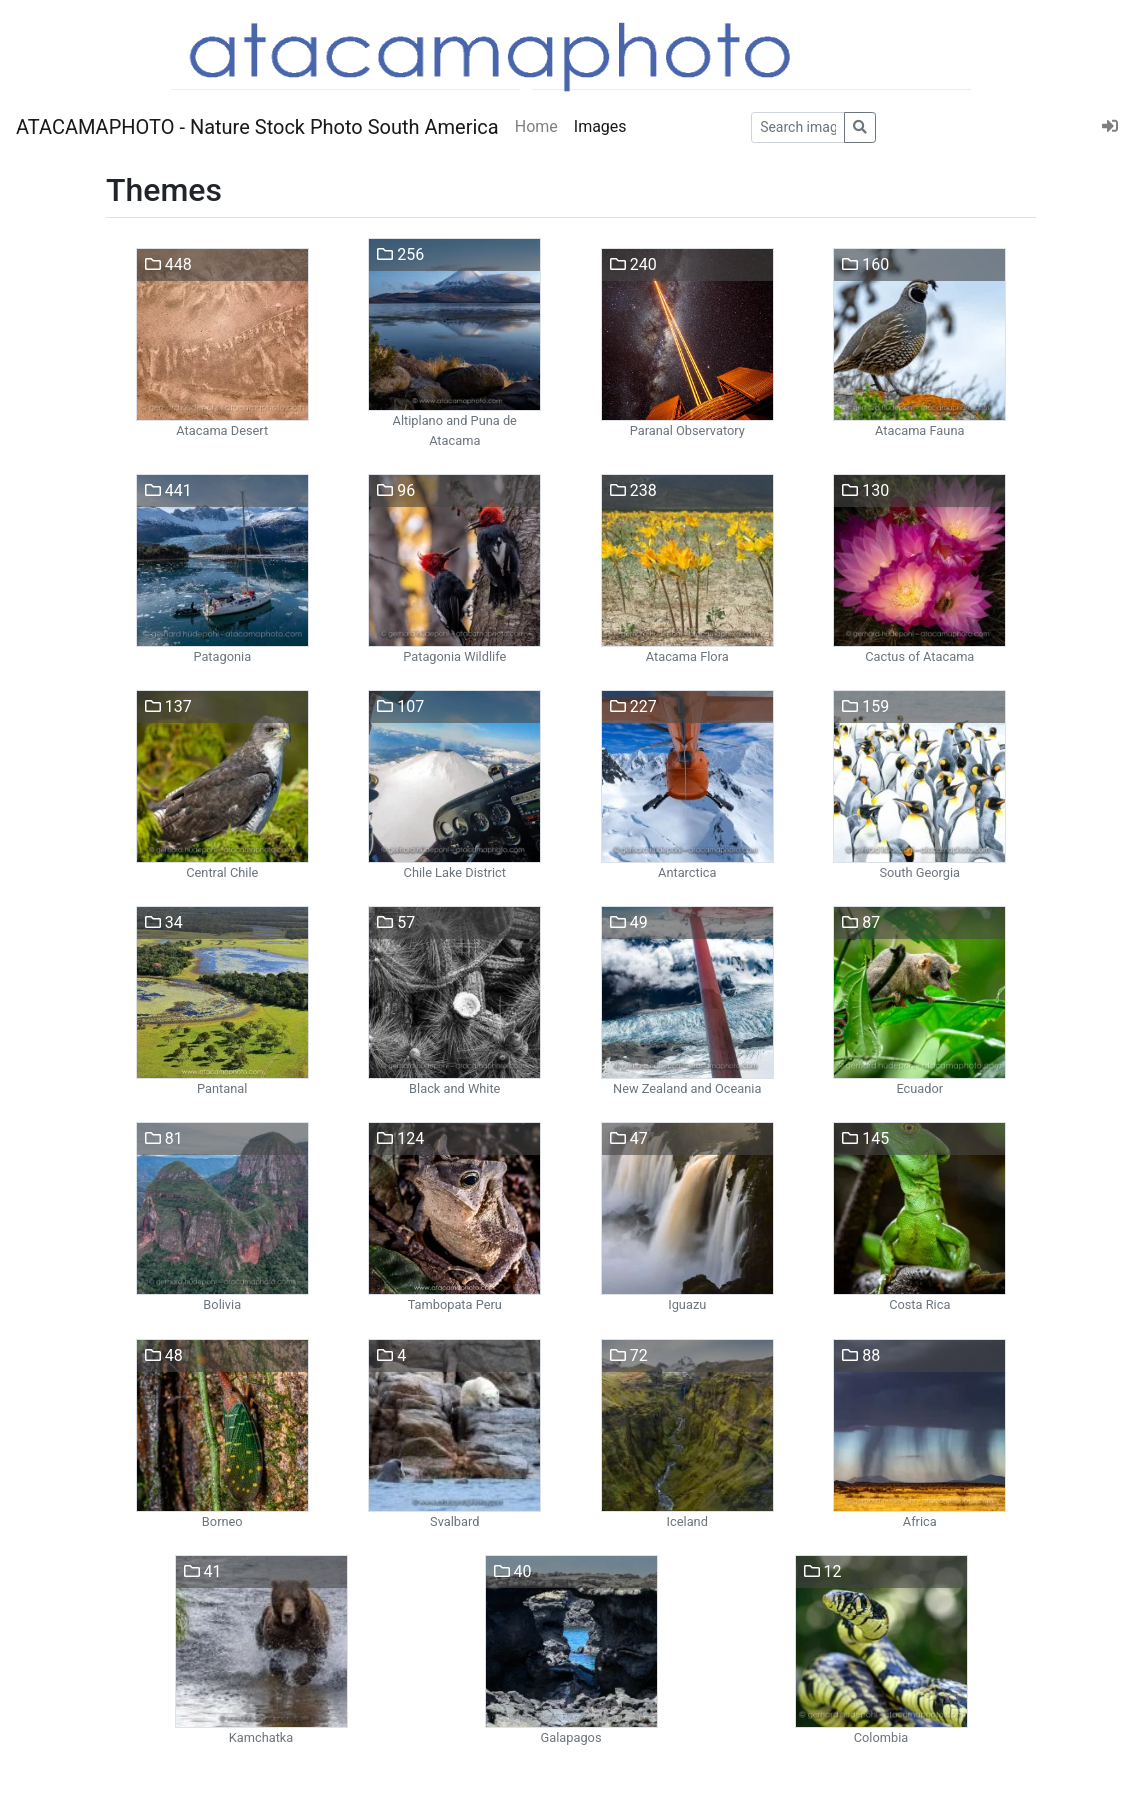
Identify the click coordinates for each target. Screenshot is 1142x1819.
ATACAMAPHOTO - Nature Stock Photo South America (257, 127)
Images (600, 126)
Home (536, 126)
